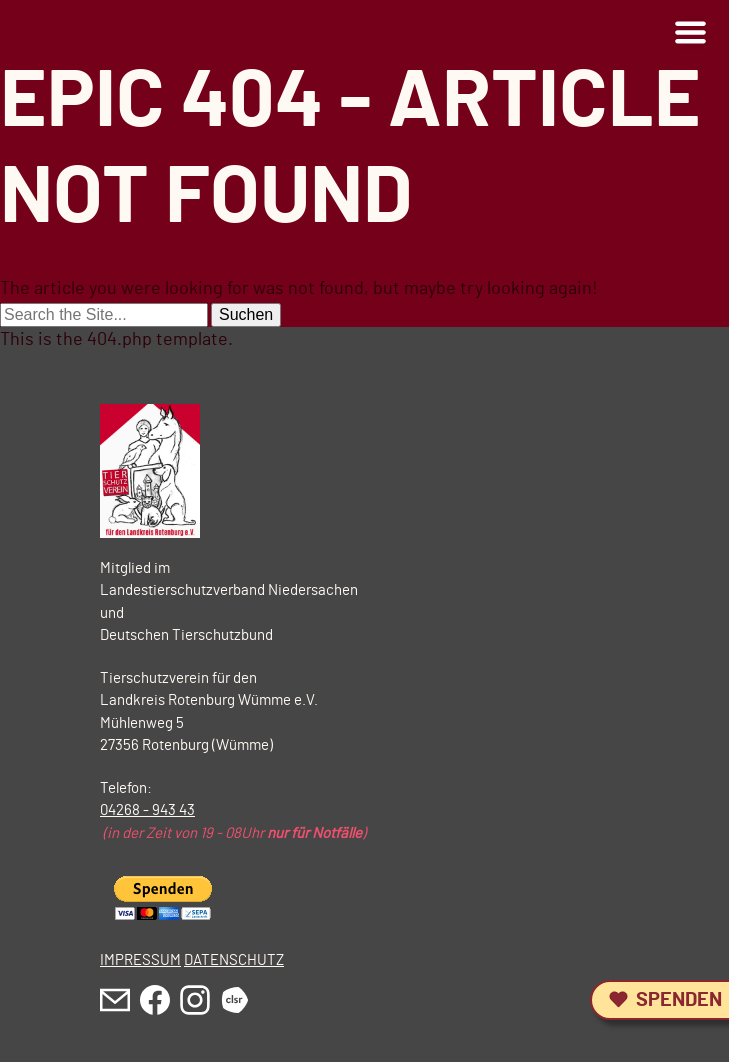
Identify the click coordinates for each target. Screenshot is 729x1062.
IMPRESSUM (140, 960)
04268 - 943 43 (147, 810)
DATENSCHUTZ (234, 960)
